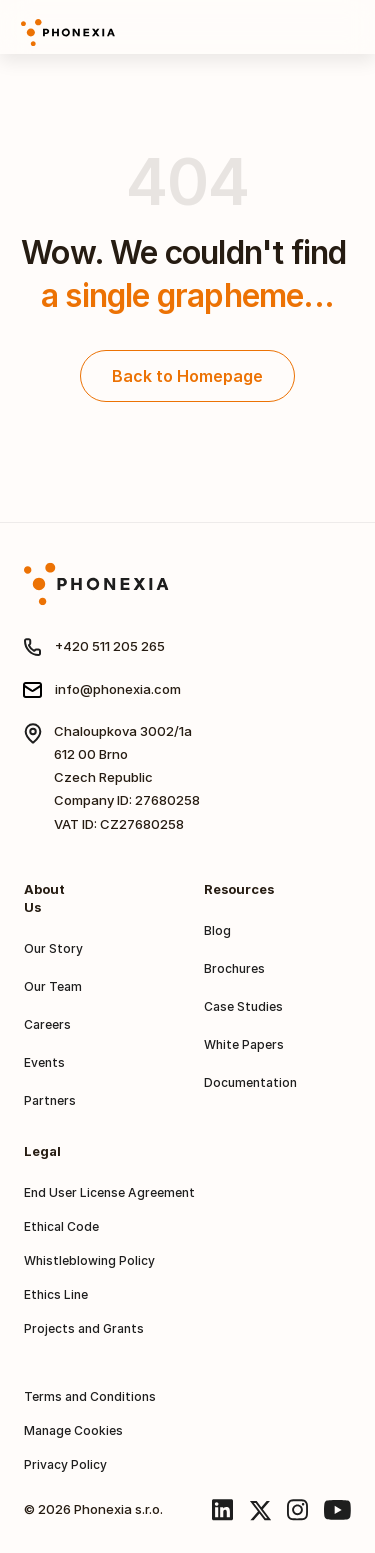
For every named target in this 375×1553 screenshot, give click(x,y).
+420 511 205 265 (110, 646)
